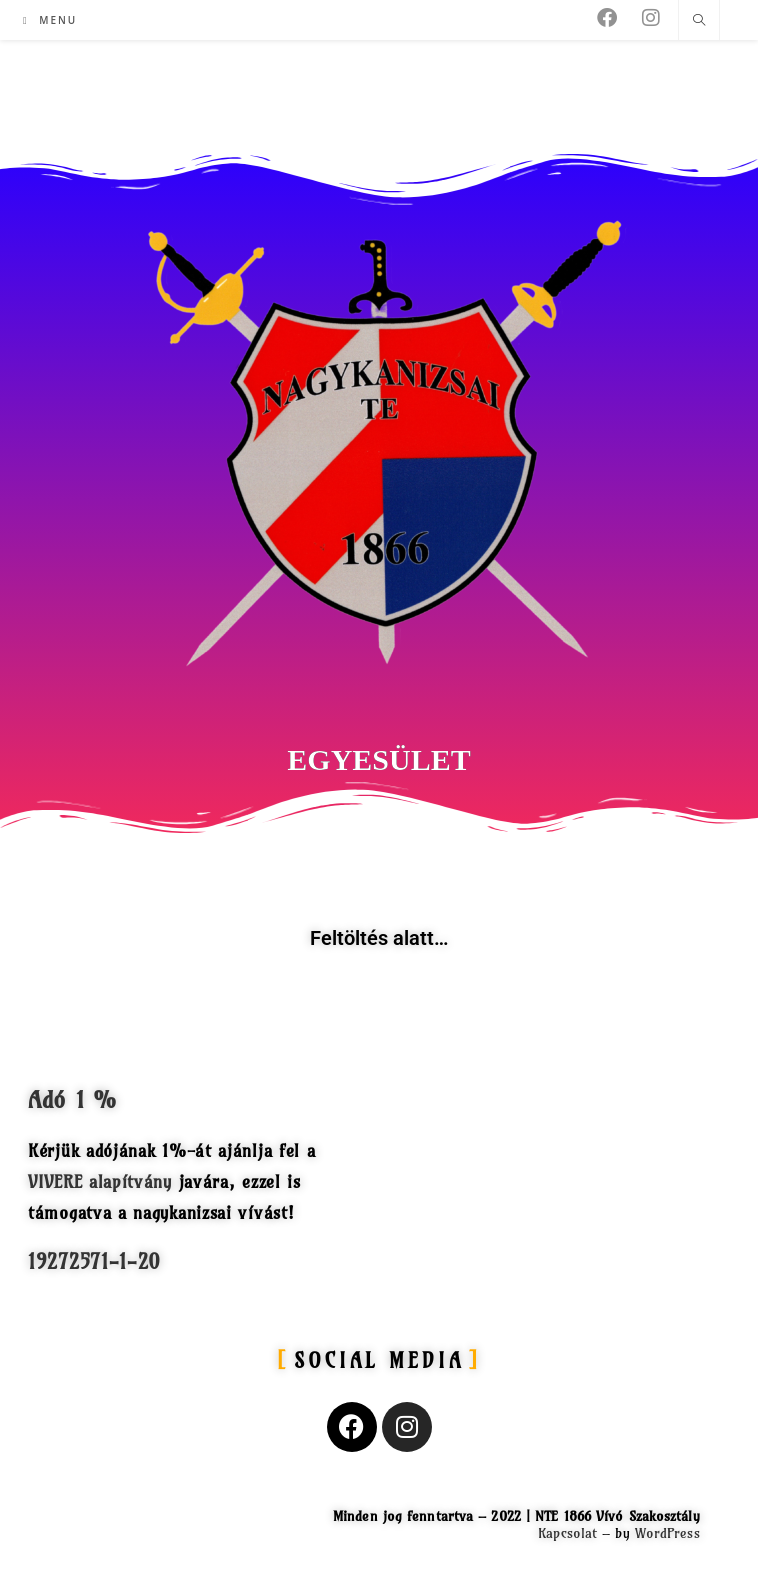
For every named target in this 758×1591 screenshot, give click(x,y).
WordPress (667, 1533)
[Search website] (699, 21)
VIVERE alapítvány (100, 1181)
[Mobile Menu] (50, 20)
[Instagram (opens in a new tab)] (651, 18)
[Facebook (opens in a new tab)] (607, 18)
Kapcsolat (567, 1533)
